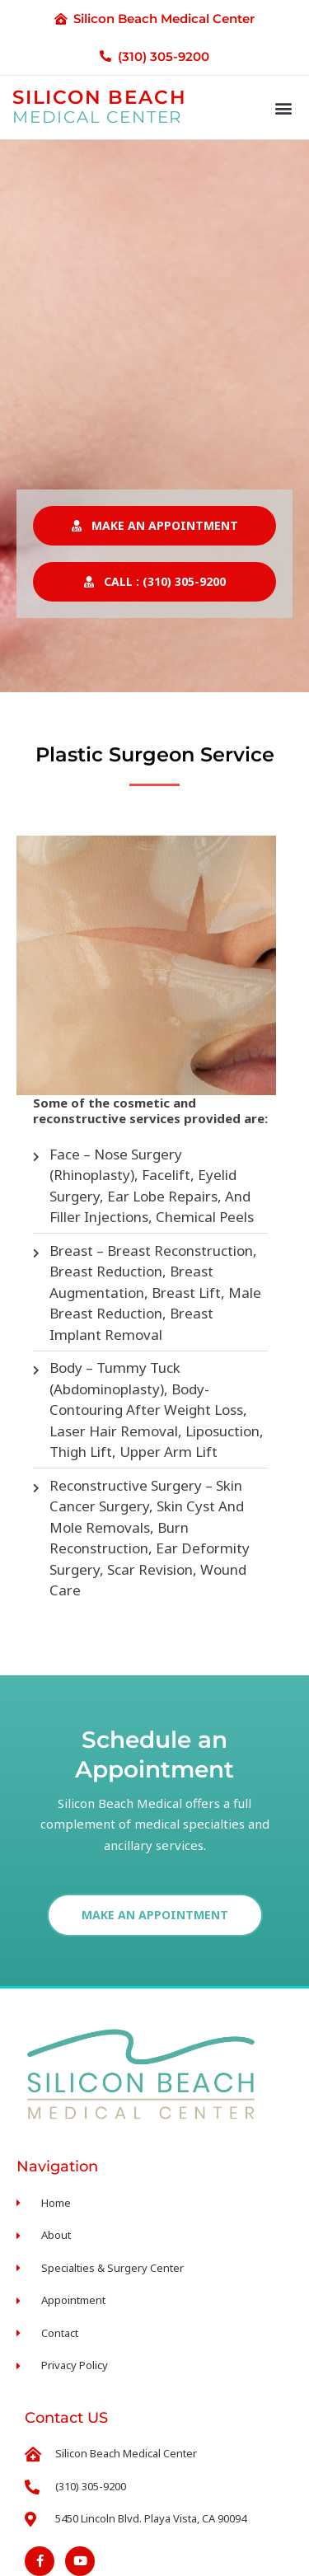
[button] (283, 107)
